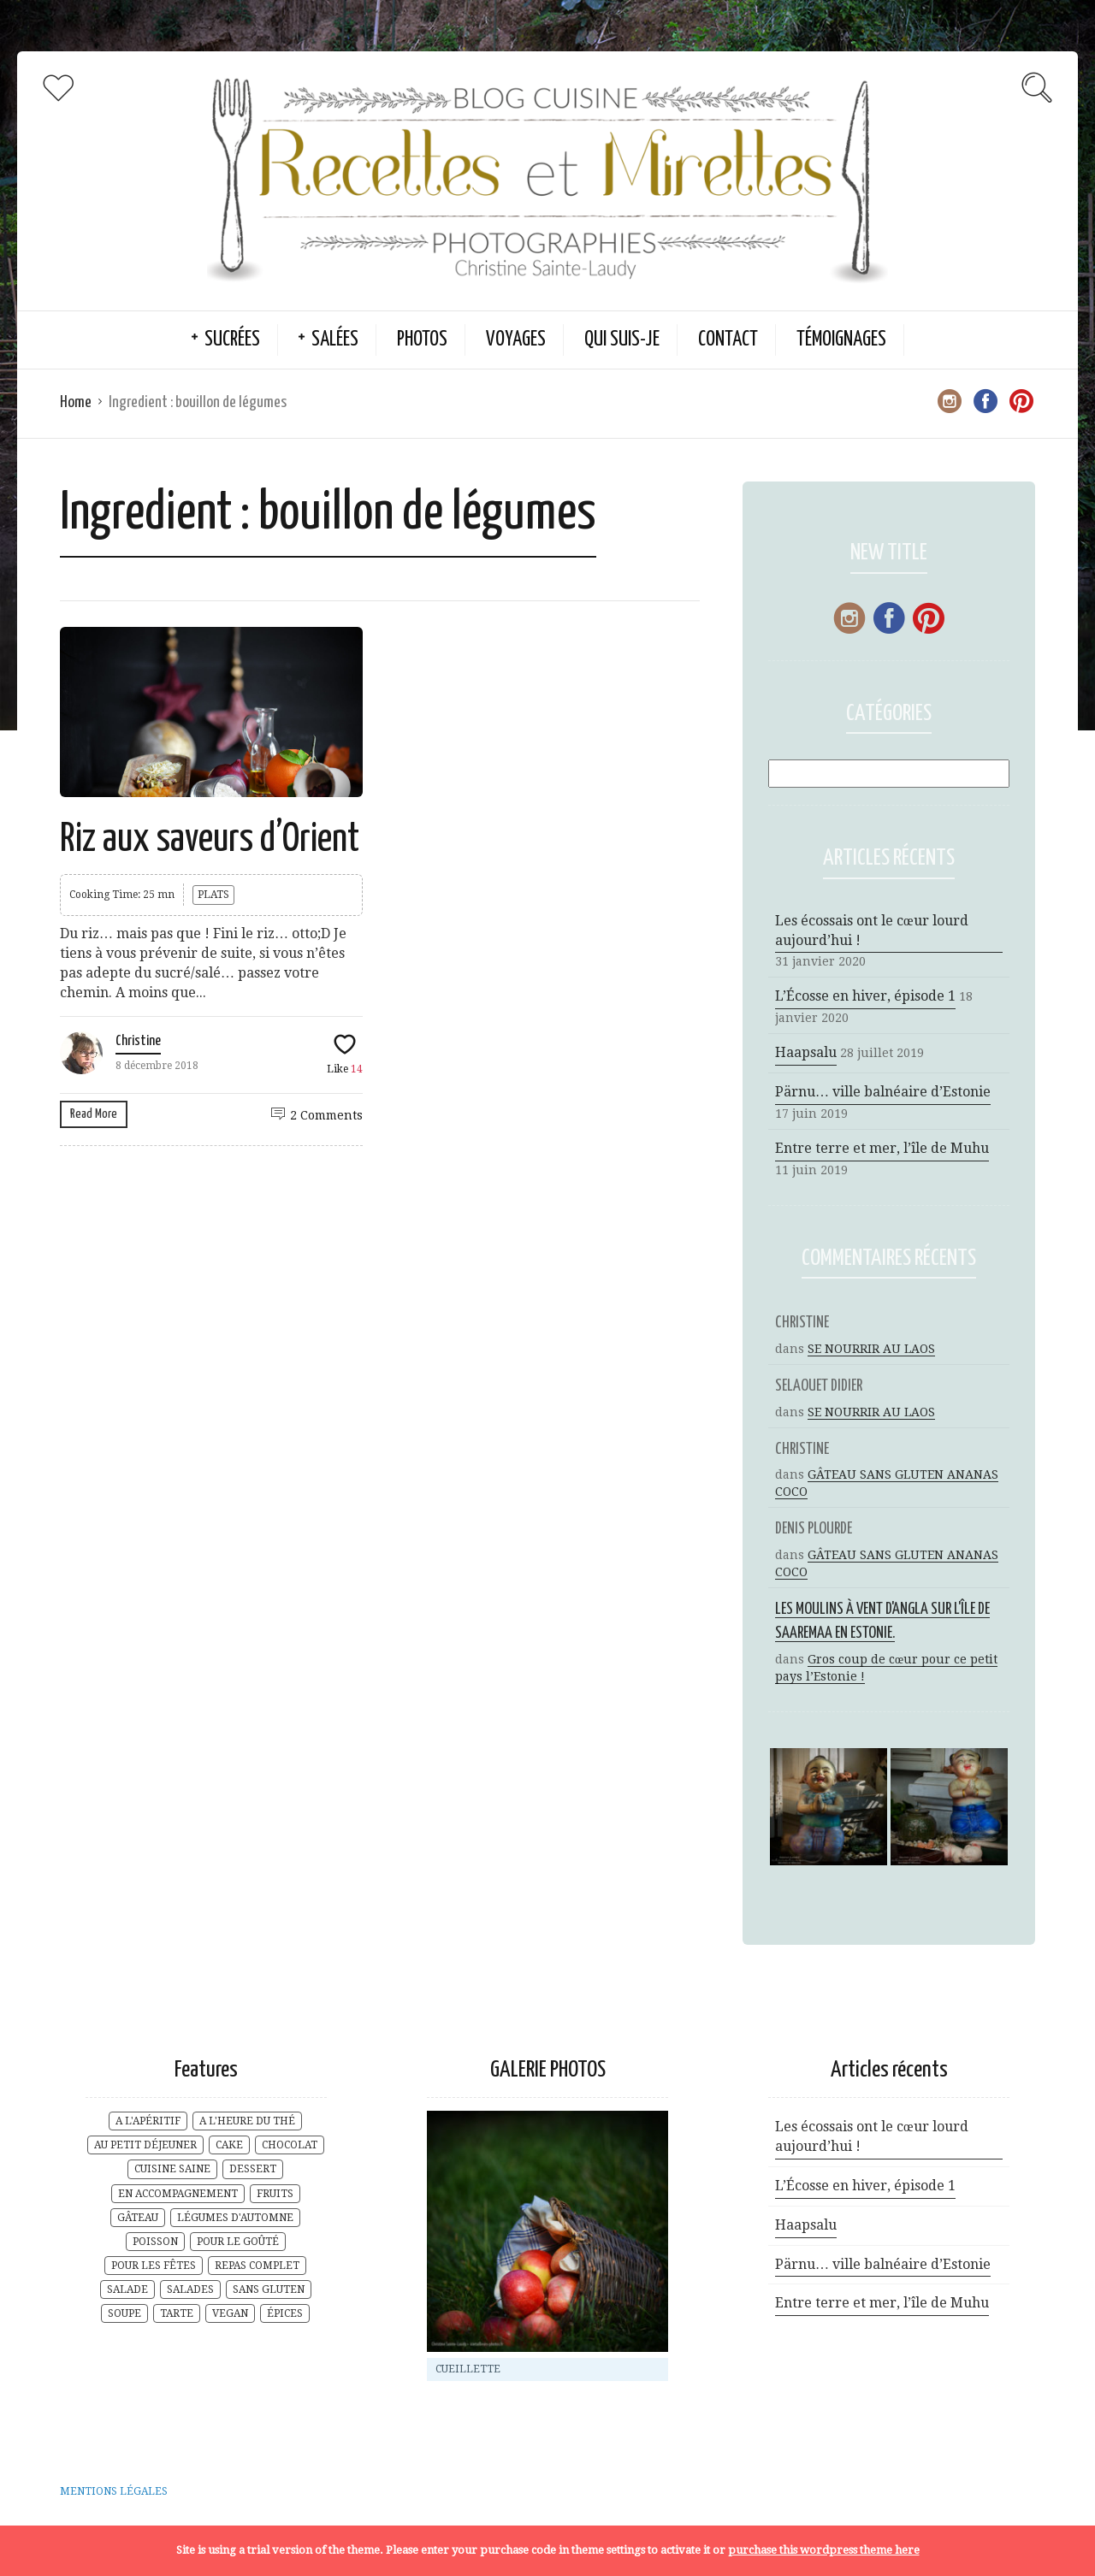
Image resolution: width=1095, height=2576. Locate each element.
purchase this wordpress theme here (824, 2550)
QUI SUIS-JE (622, 340)
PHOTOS (422, 340)
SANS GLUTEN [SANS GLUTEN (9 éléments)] (269, 2289)
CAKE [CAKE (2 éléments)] (229, 2145)
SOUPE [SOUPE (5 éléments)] (124, 2313)
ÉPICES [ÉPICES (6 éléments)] (285, 2313)
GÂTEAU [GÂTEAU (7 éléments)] (137, 2218)
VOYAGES (516, 340)
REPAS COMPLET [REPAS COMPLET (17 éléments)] (257, 2266)
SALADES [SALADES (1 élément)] (190, 2289)
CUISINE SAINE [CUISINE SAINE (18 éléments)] (172, 2169)
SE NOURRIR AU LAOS (871, 1349)
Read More (93, 1114)
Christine (138, 1041)
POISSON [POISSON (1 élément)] (155, 2242)
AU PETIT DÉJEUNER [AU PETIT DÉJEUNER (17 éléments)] (145, 2145)
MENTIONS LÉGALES (114, 2491)
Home (76, 402)
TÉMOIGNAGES (841, 340)
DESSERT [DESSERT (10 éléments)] (252, 2169)
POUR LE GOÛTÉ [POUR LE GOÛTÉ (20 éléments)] (238, 2242)
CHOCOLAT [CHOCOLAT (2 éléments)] (289, 2145)
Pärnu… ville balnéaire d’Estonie (883, 1092)
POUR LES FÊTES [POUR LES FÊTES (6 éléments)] (153, 2266)
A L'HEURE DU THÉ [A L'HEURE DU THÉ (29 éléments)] (247, 2121)
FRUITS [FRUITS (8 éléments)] (275, 2194)
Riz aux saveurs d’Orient (209, 840)
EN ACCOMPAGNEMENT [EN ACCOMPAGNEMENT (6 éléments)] (178, 2194)
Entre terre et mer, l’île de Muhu (882, 1148)
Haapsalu (806, 1052)
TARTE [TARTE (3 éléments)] (176, 2313)
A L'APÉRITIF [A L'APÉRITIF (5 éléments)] (148, 2121)
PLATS (213, 895)
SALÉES (334, 340)
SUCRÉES (232, 340)
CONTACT (728, 340)
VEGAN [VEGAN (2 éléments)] (230, 2313)
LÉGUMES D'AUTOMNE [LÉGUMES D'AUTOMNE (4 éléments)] (235, 2218)
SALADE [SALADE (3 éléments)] (127, 2289)
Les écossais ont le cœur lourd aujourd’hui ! (871, 930)
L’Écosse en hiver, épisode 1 (865, 996)
